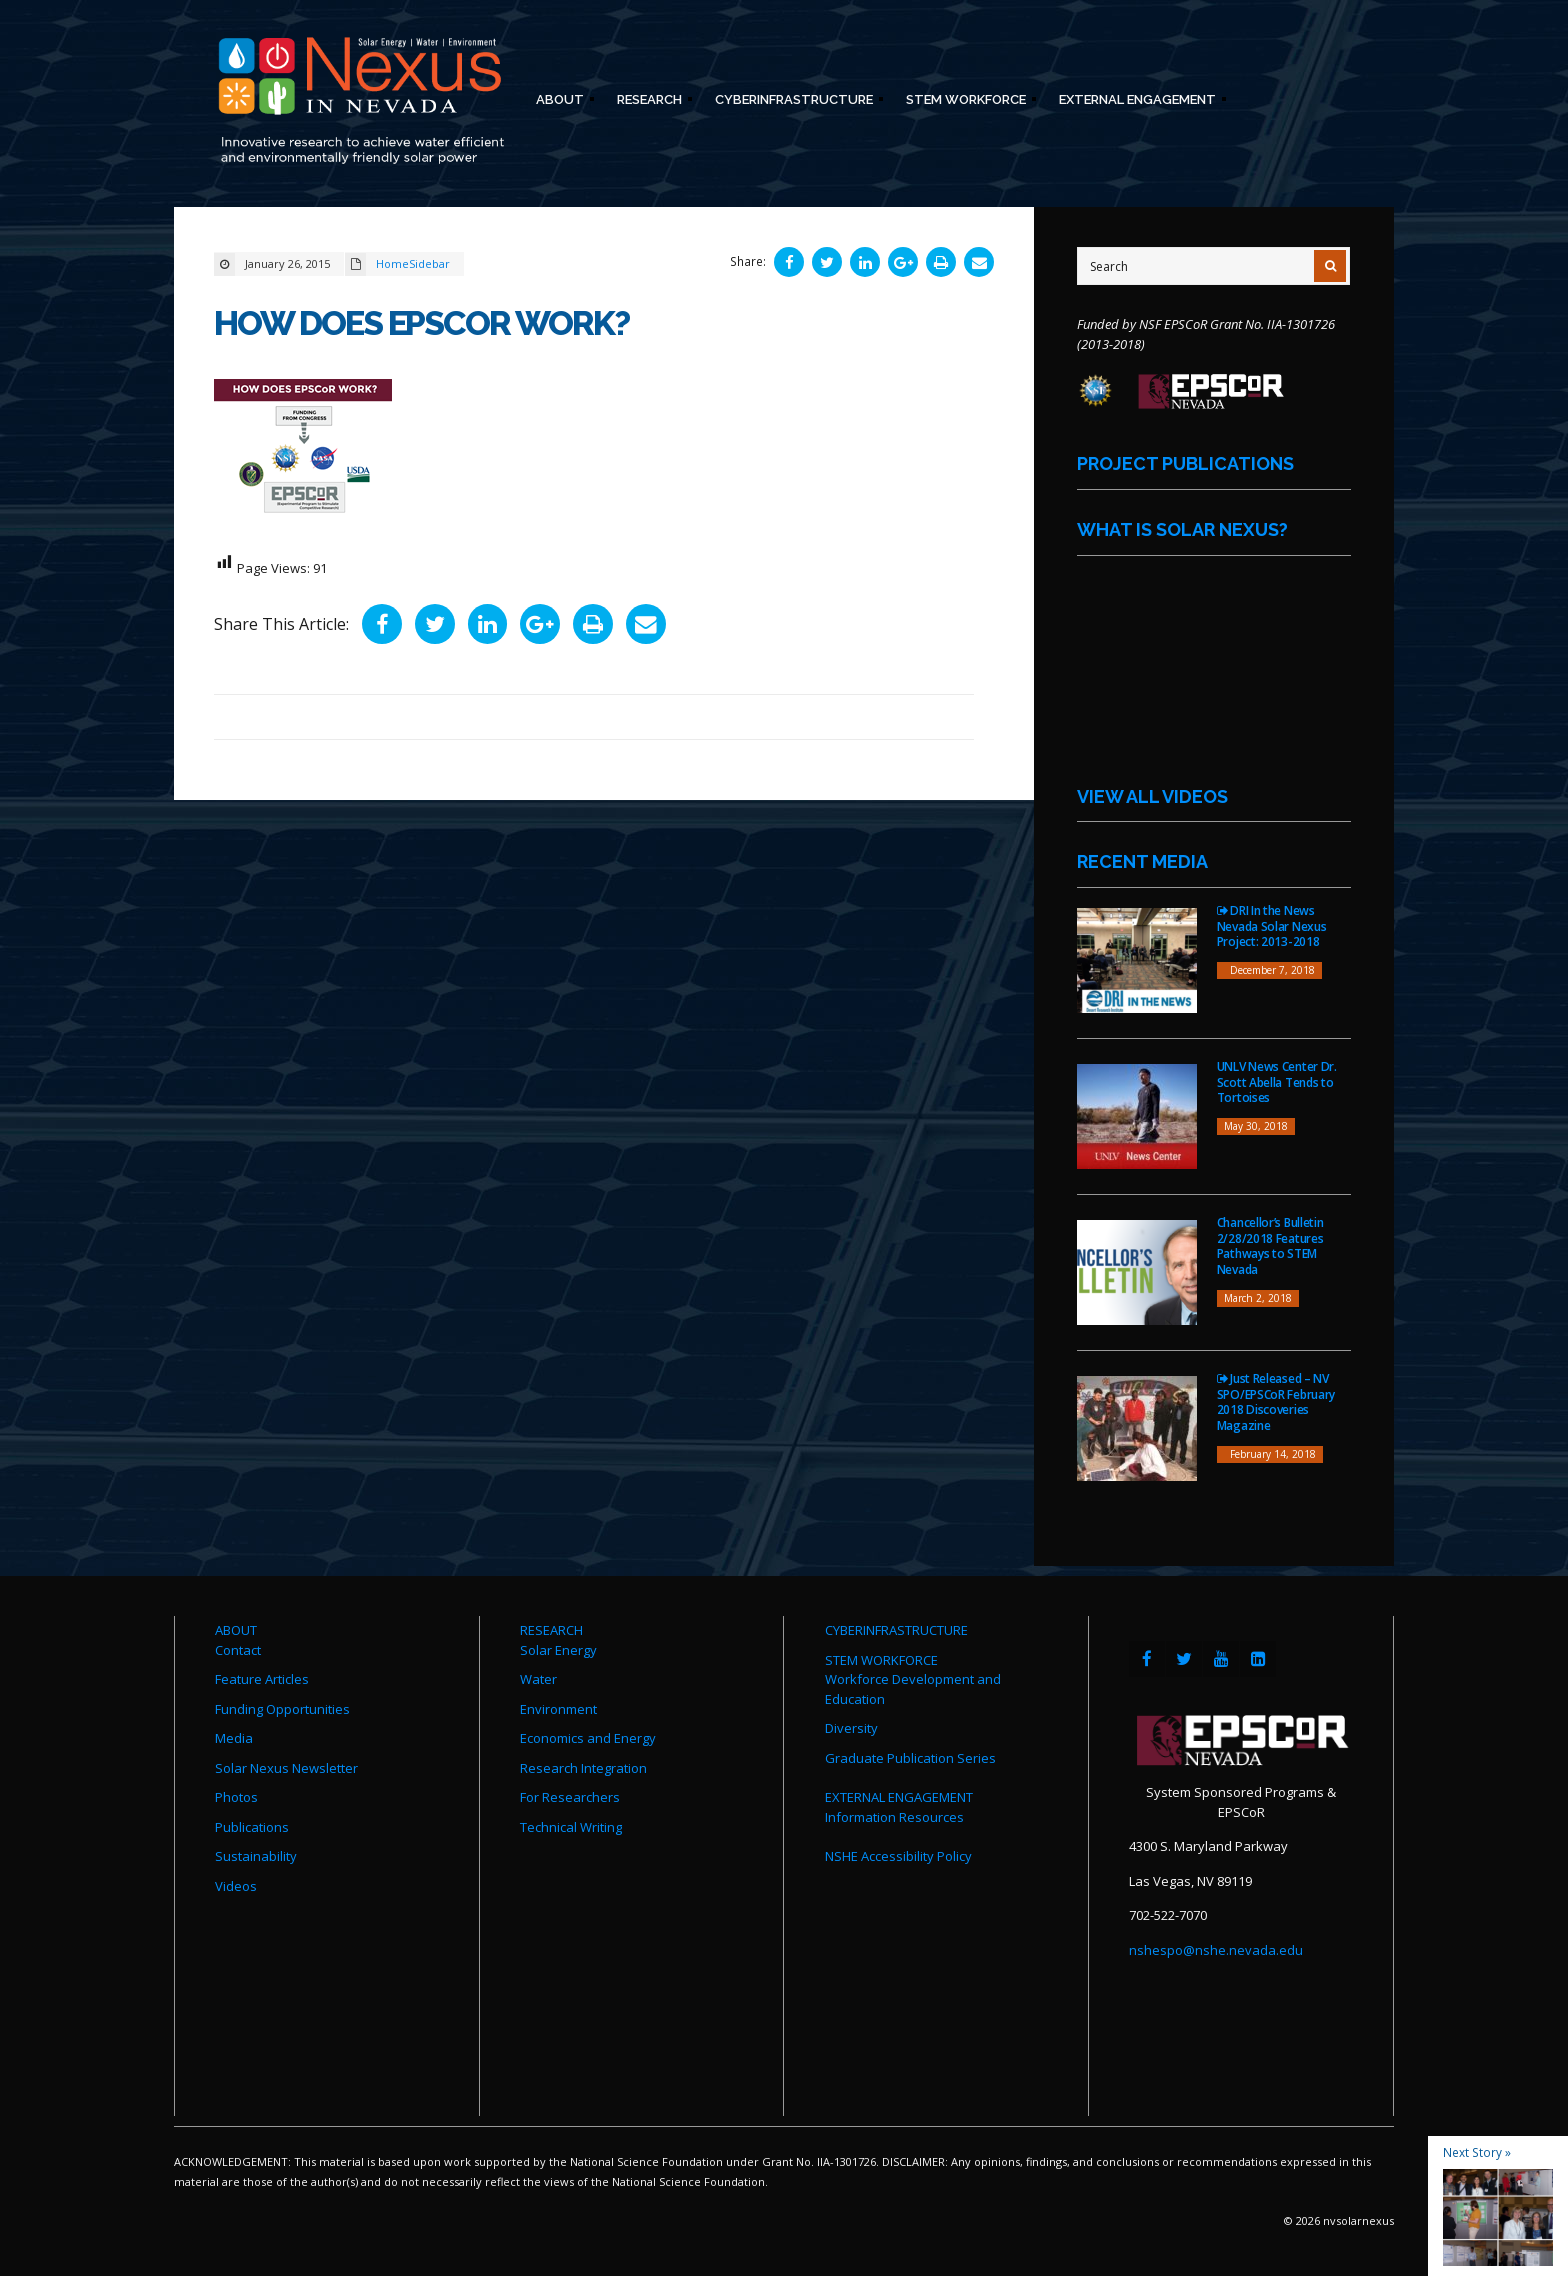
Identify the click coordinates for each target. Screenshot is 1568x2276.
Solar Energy (558, 1650)
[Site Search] (1213, 266)
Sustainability (256, 1856)
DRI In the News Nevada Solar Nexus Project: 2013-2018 (1272, 926)
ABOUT (236, 1630)
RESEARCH (551, 1630)
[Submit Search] (1330, 266)
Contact (238, 1650)
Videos (236, 1886)
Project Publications (1185, 463)
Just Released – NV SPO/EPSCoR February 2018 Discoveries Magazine (1276, 1402)
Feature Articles (262, 1679)
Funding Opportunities (282, 1709)
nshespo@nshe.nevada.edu (1216, 1950)
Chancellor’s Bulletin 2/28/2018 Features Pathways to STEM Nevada (1270, 1246)
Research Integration (583, 1768)
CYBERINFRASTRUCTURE (896, 1630)
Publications (252, 1827)
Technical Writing (571, 1827)
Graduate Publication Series (910, 1758)
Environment (558, 1709)
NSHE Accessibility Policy (898, 1856)
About (559, 102)
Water (538, 1679)
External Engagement (1136, 102)
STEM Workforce (965, 102)
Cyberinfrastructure (793, 102)
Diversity (851, 1728)
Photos (236, 1797)
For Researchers (570, 1797)
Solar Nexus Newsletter (286, 1768)
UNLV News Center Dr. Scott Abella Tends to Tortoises (1277, 1082)
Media (234, 1738)
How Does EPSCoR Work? (427, 322)
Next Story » (1477, 2152)
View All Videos (1152, 796)
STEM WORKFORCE (881, 1660)
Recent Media (1142, 861)
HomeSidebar (413, 263)
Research (648, 102)
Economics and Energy (588, 1738)
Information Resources (894, 1817)
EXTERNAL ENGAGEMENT (899, 1797)
